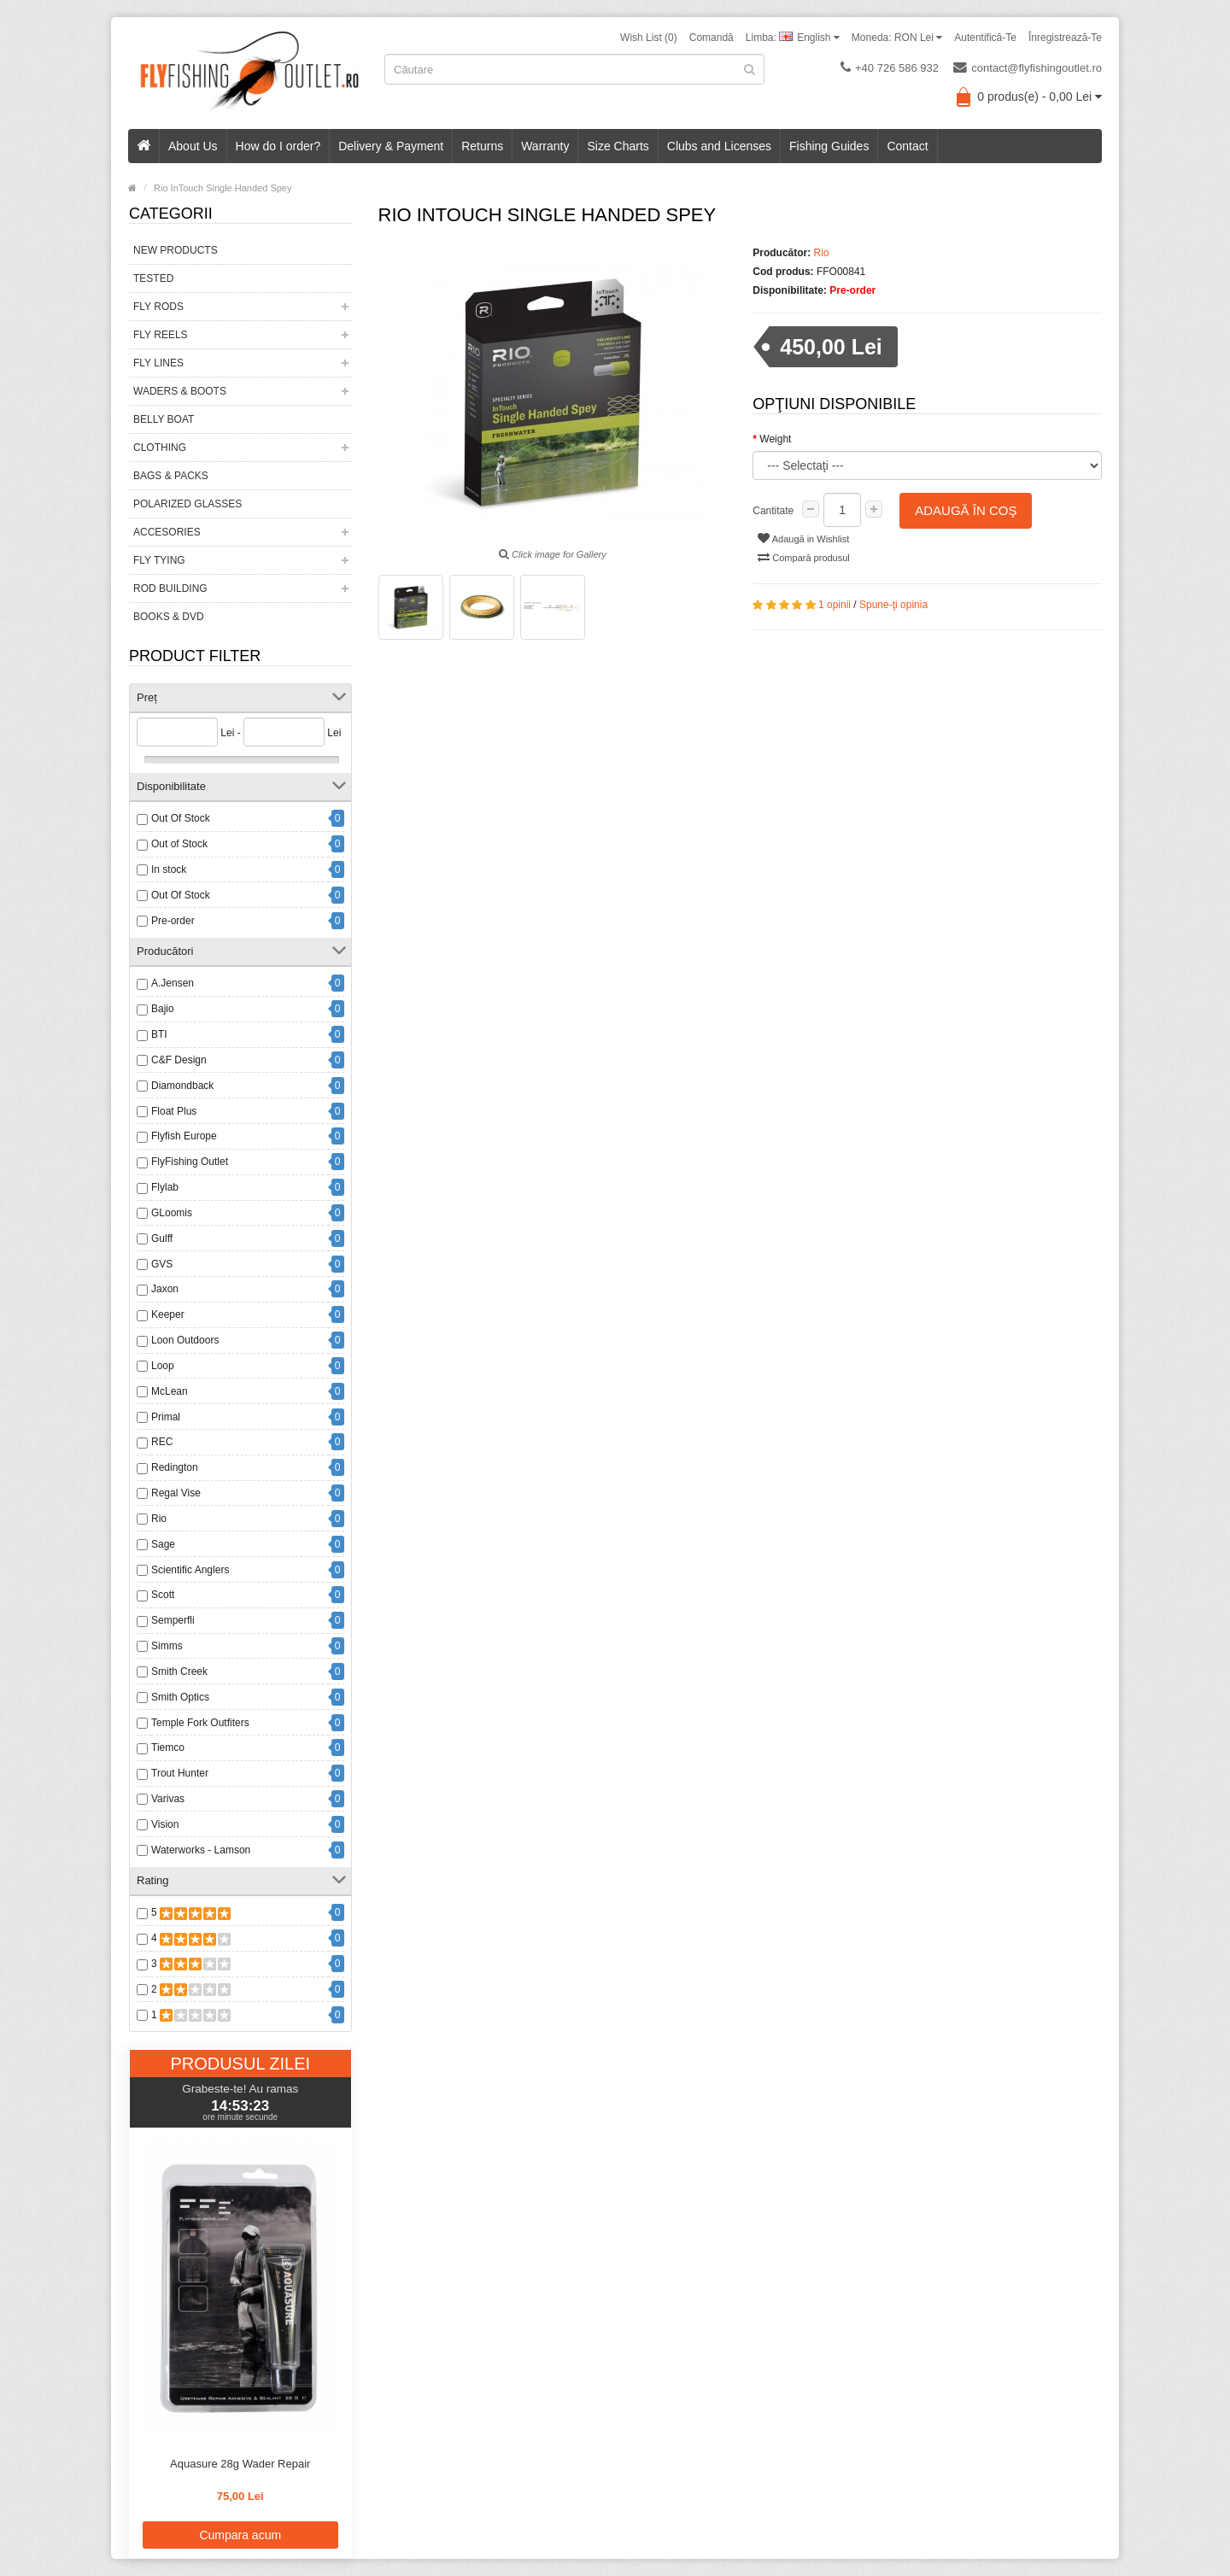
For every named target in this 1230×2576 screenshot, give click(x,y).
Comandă (711, 38)
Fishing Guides (829, 146)
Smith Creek (179, 1671)
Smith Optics (180, 1697)
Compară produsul (804, 557)
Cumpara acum (240, 2535)
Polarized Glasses (187, 504)
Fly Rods (158, 307)
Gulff (162, 1238)
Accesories (167, 532)
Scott (162, 1595)
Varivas (167, 1799)
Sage (163, 1544)
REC (162, 1442)
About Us (193, 146)
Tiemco (167, 1747)
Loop (162, 1366)
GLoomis (171, 1213)
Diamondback (182, 1086)
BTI (159, 1034)
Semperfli (173, 1620)
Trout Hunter (179, 1773)
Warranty (545, 146)
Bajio (162, 1009)
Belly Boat (163, 419)
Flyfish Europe (184, 1136)
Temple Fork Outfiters (200, 1723)
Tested (153, 278)
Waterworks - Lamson (200, 1850)
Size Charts (617, 146)
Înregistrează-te (1065, 38)
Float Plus (173, 1111)
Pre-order (173, 921)
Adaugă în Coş (965, 510)
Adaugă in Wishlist (803, 538)
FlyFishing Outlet (189, 1162)
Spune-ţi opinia (893, 605)
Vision (165, 1824)
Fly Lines (158, 363)
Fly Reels (160, 335)
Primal (165, 1417)
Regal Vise (176, 1493)
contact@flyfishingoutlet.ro (1027, 67)
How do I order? (278, 146)
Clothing (159, 448)
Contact (907, 146)
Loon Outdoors (185, 1340)
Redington (174, 1467)
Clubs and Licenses (719, 146)
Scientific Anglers (190, 1570)
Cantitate (773, 511)
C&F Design (179, 1060)
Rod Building (170, 588)
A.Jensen (172, 983)
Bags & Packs (170, 476)
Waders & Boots (179, 391)
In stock (168, 869)
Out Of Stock (180, 818)
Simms (167, 1646)
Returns (482, 146)
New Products (175, 250)
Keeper (167, 1314)
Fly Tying (159, 560)
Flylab (165, 1187)
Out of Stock (179, 844)
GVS (162, 1264)
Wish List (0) (648, 38)
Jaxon (165, 1289)
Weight (775, 439)
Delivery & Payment (390, 146)
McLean (169, 1391)
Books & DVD (168, 617)
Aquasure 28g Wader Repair (240, 2463)
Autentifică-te (985, 38)
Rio (159, 1519)
